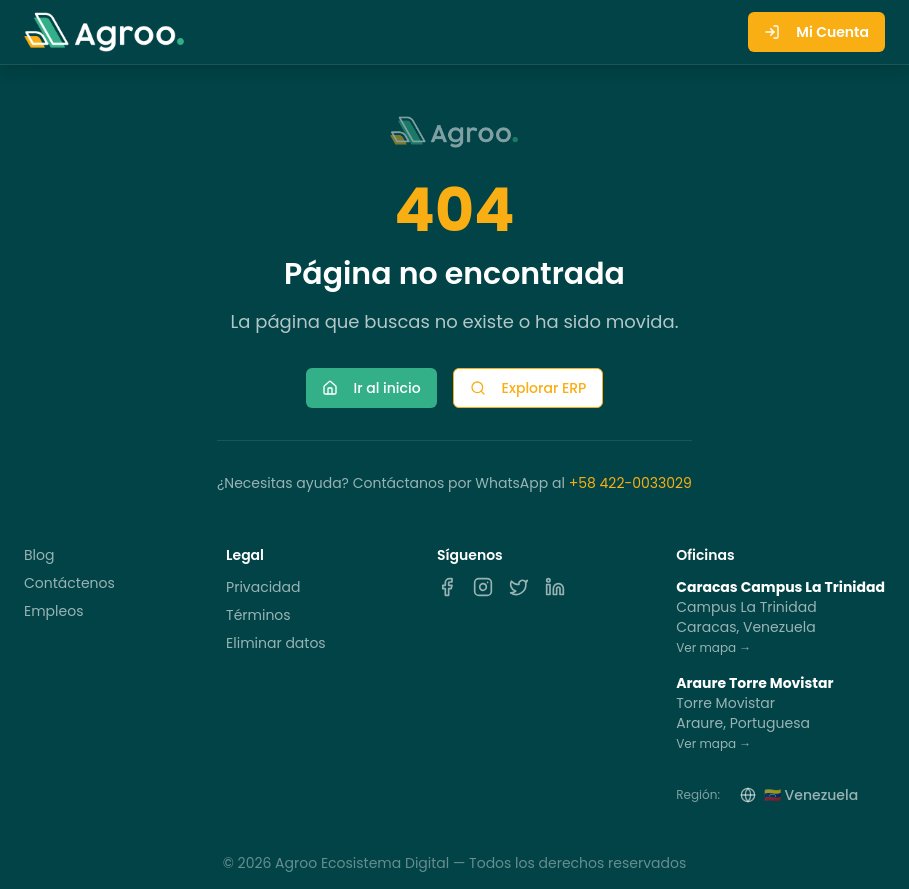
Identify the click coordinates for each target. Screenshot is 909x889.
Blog (39, 555)
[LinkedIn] (555, 587)
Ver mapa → (713, 647)
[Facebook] (447, 587)
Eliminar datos (276, 643)
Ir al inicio (371, 388)
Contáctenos (69, 583)
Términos (258, 615)
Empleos (53, 611)
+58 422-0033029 (630, 483)
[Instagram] (483, 587)
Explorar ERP (528, 388)
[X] (519, 587)
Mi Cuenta (816, 32)
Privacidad (263, 587)
